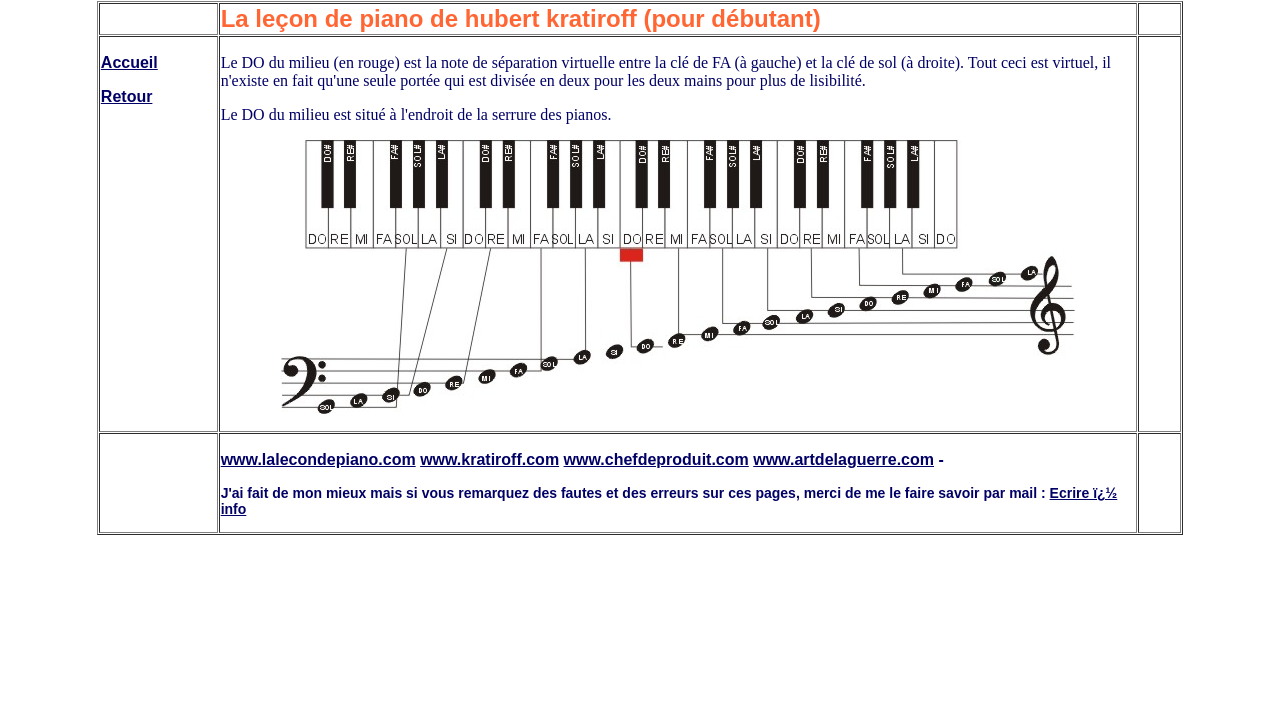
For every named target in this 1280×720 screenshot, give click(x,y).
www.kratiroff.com (489, 459)
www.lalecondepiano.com (318, 459)
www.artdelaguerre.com (843, 459)
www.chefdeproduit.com (656, 459)
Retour (127, 96)
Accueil (129, 62)
